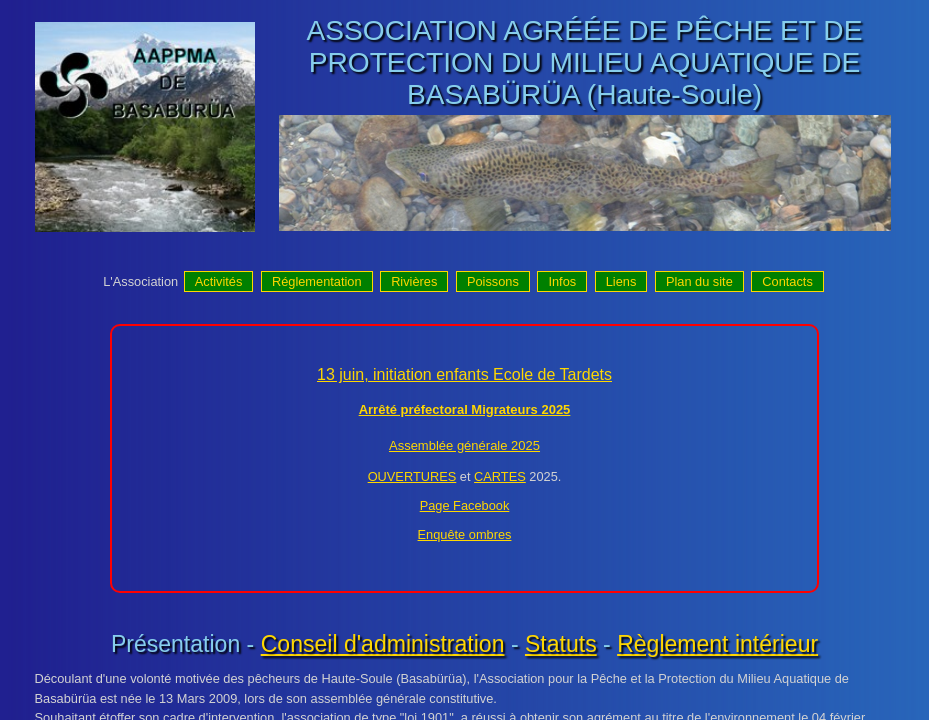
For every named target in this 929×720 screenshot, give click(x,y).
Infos (562, 281)
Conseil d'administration (383, 644)
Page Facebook (465, 505)
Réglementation (317, 281)
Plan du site (699, 281)
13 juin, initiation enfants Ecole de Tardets (464, 374)
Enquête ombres (465, 534)
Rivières (414, 281)
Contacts (787, 281)
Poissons (493, 281)
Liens (621, 281)
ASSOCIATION (402, 30)
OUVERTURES (412, 476)
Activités (219, 281)
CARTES (500, 476)
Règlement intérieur (717, 644)
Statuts (561, 644)
